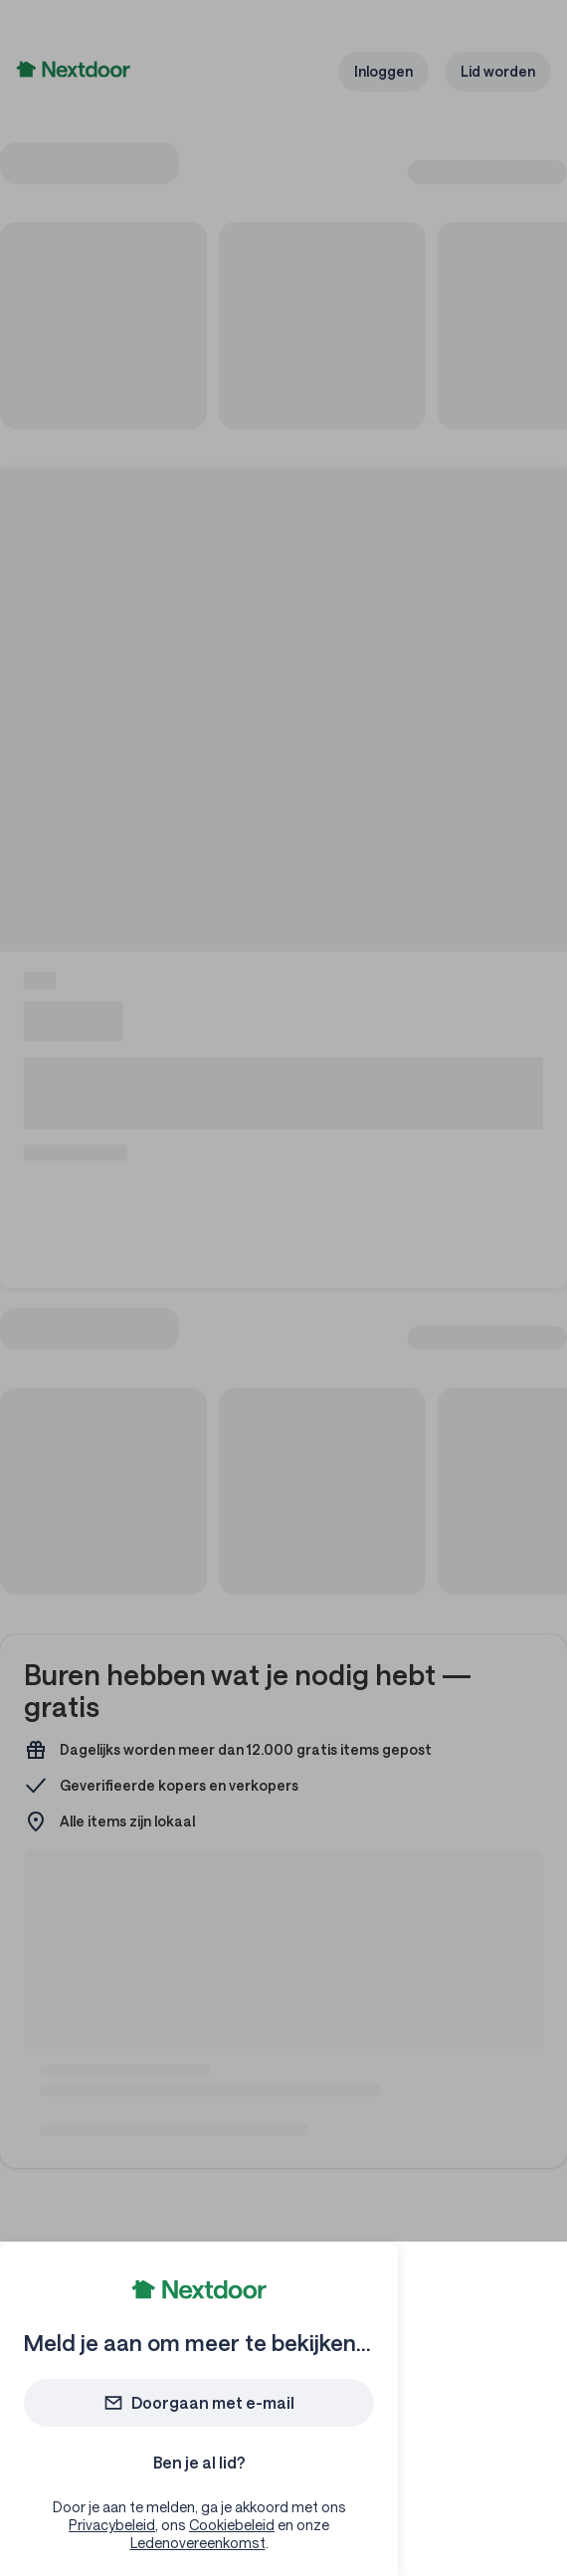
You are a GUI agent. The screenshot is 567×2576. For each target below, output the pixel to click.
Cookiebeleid (232, 2524)
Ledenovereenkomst (198, 2542)
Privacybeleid (112, 2524)
